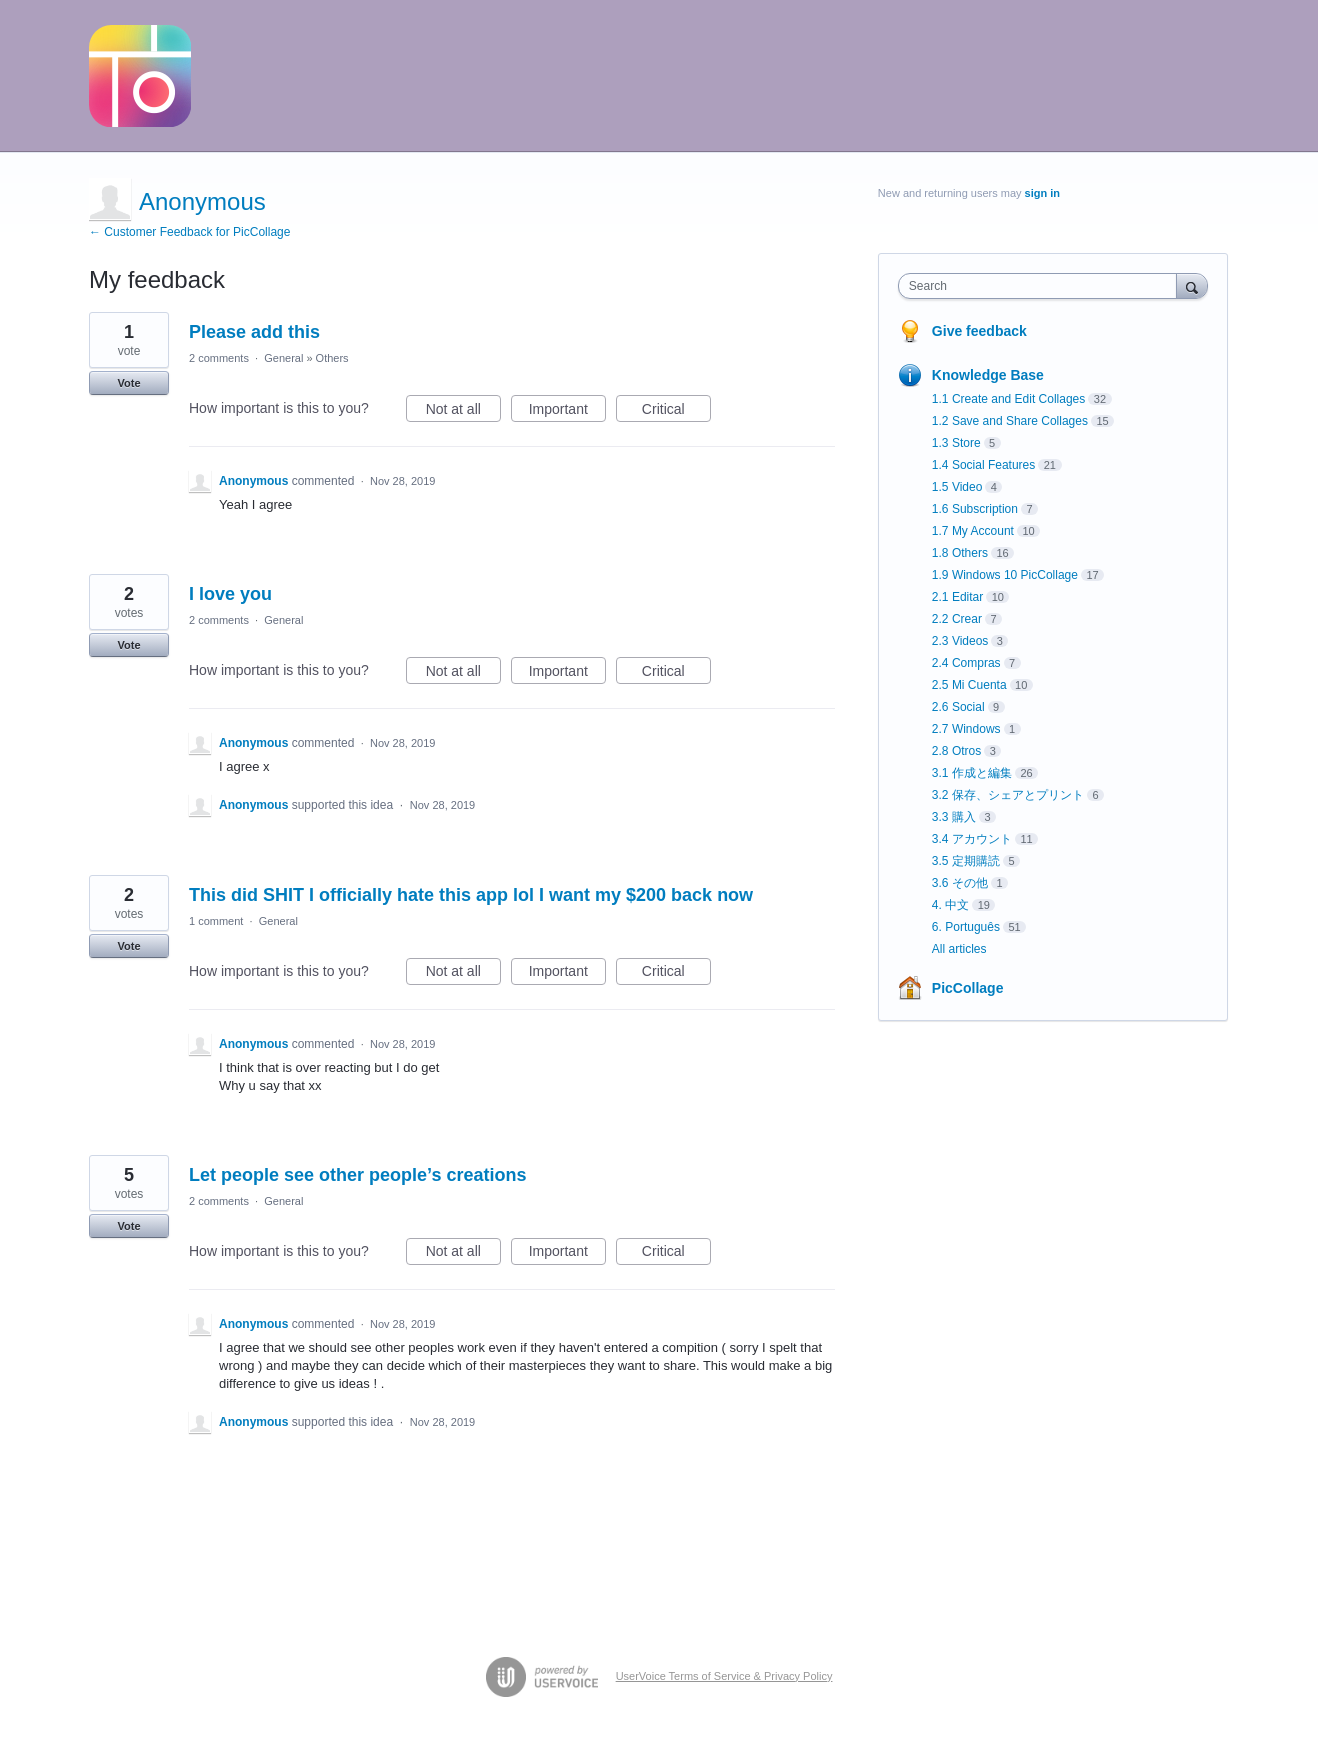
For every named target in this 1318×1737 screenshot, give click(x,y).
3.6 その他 (960, 883)
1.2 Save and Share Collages (1010, 421)
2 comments (219, 358)
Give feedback (979, 331)
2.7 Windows (966, 729)
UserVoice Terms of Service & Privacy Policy (724, 1676)
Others (332, 358)
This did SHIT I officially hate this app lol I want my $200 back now (471, 895)
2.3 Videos (960, 641)
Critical (676, 412)
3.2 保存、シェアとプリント (1008, 795)
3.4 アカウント (972, 839)
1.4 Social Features (983, 465)
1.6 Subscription (975, 509)
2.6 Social (958, 707)
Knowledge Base (988, 375)
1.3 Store (956, 443)
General (283, 358)
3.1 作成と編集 (972, 773)
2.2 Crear (957, 619)
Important (567, 412)
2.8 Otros (956, 751)
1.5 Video (957, 487)
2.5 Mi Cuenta (969, 685)
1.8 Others (960, 553)
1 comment (216, 921)
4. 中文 (950, 905)
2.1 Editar (957, 597)
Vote (128, 383)
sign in (1042, 193)
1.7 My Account (973, 531)
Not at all (463, 412)
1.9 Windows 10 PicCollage (1005, 575)
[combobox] (1042, 286)
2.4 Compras (966, 663)
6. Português (966, 927)
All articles (959, 949)
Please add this (254, 332)
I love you (230, 594)
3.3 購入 (954, 817)
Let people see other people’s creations (357, 1175)
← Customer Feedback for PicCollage (189, 232)
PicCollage (968, 988)
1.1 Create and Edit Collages (1008, 399)
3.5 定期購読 (966, 861)
